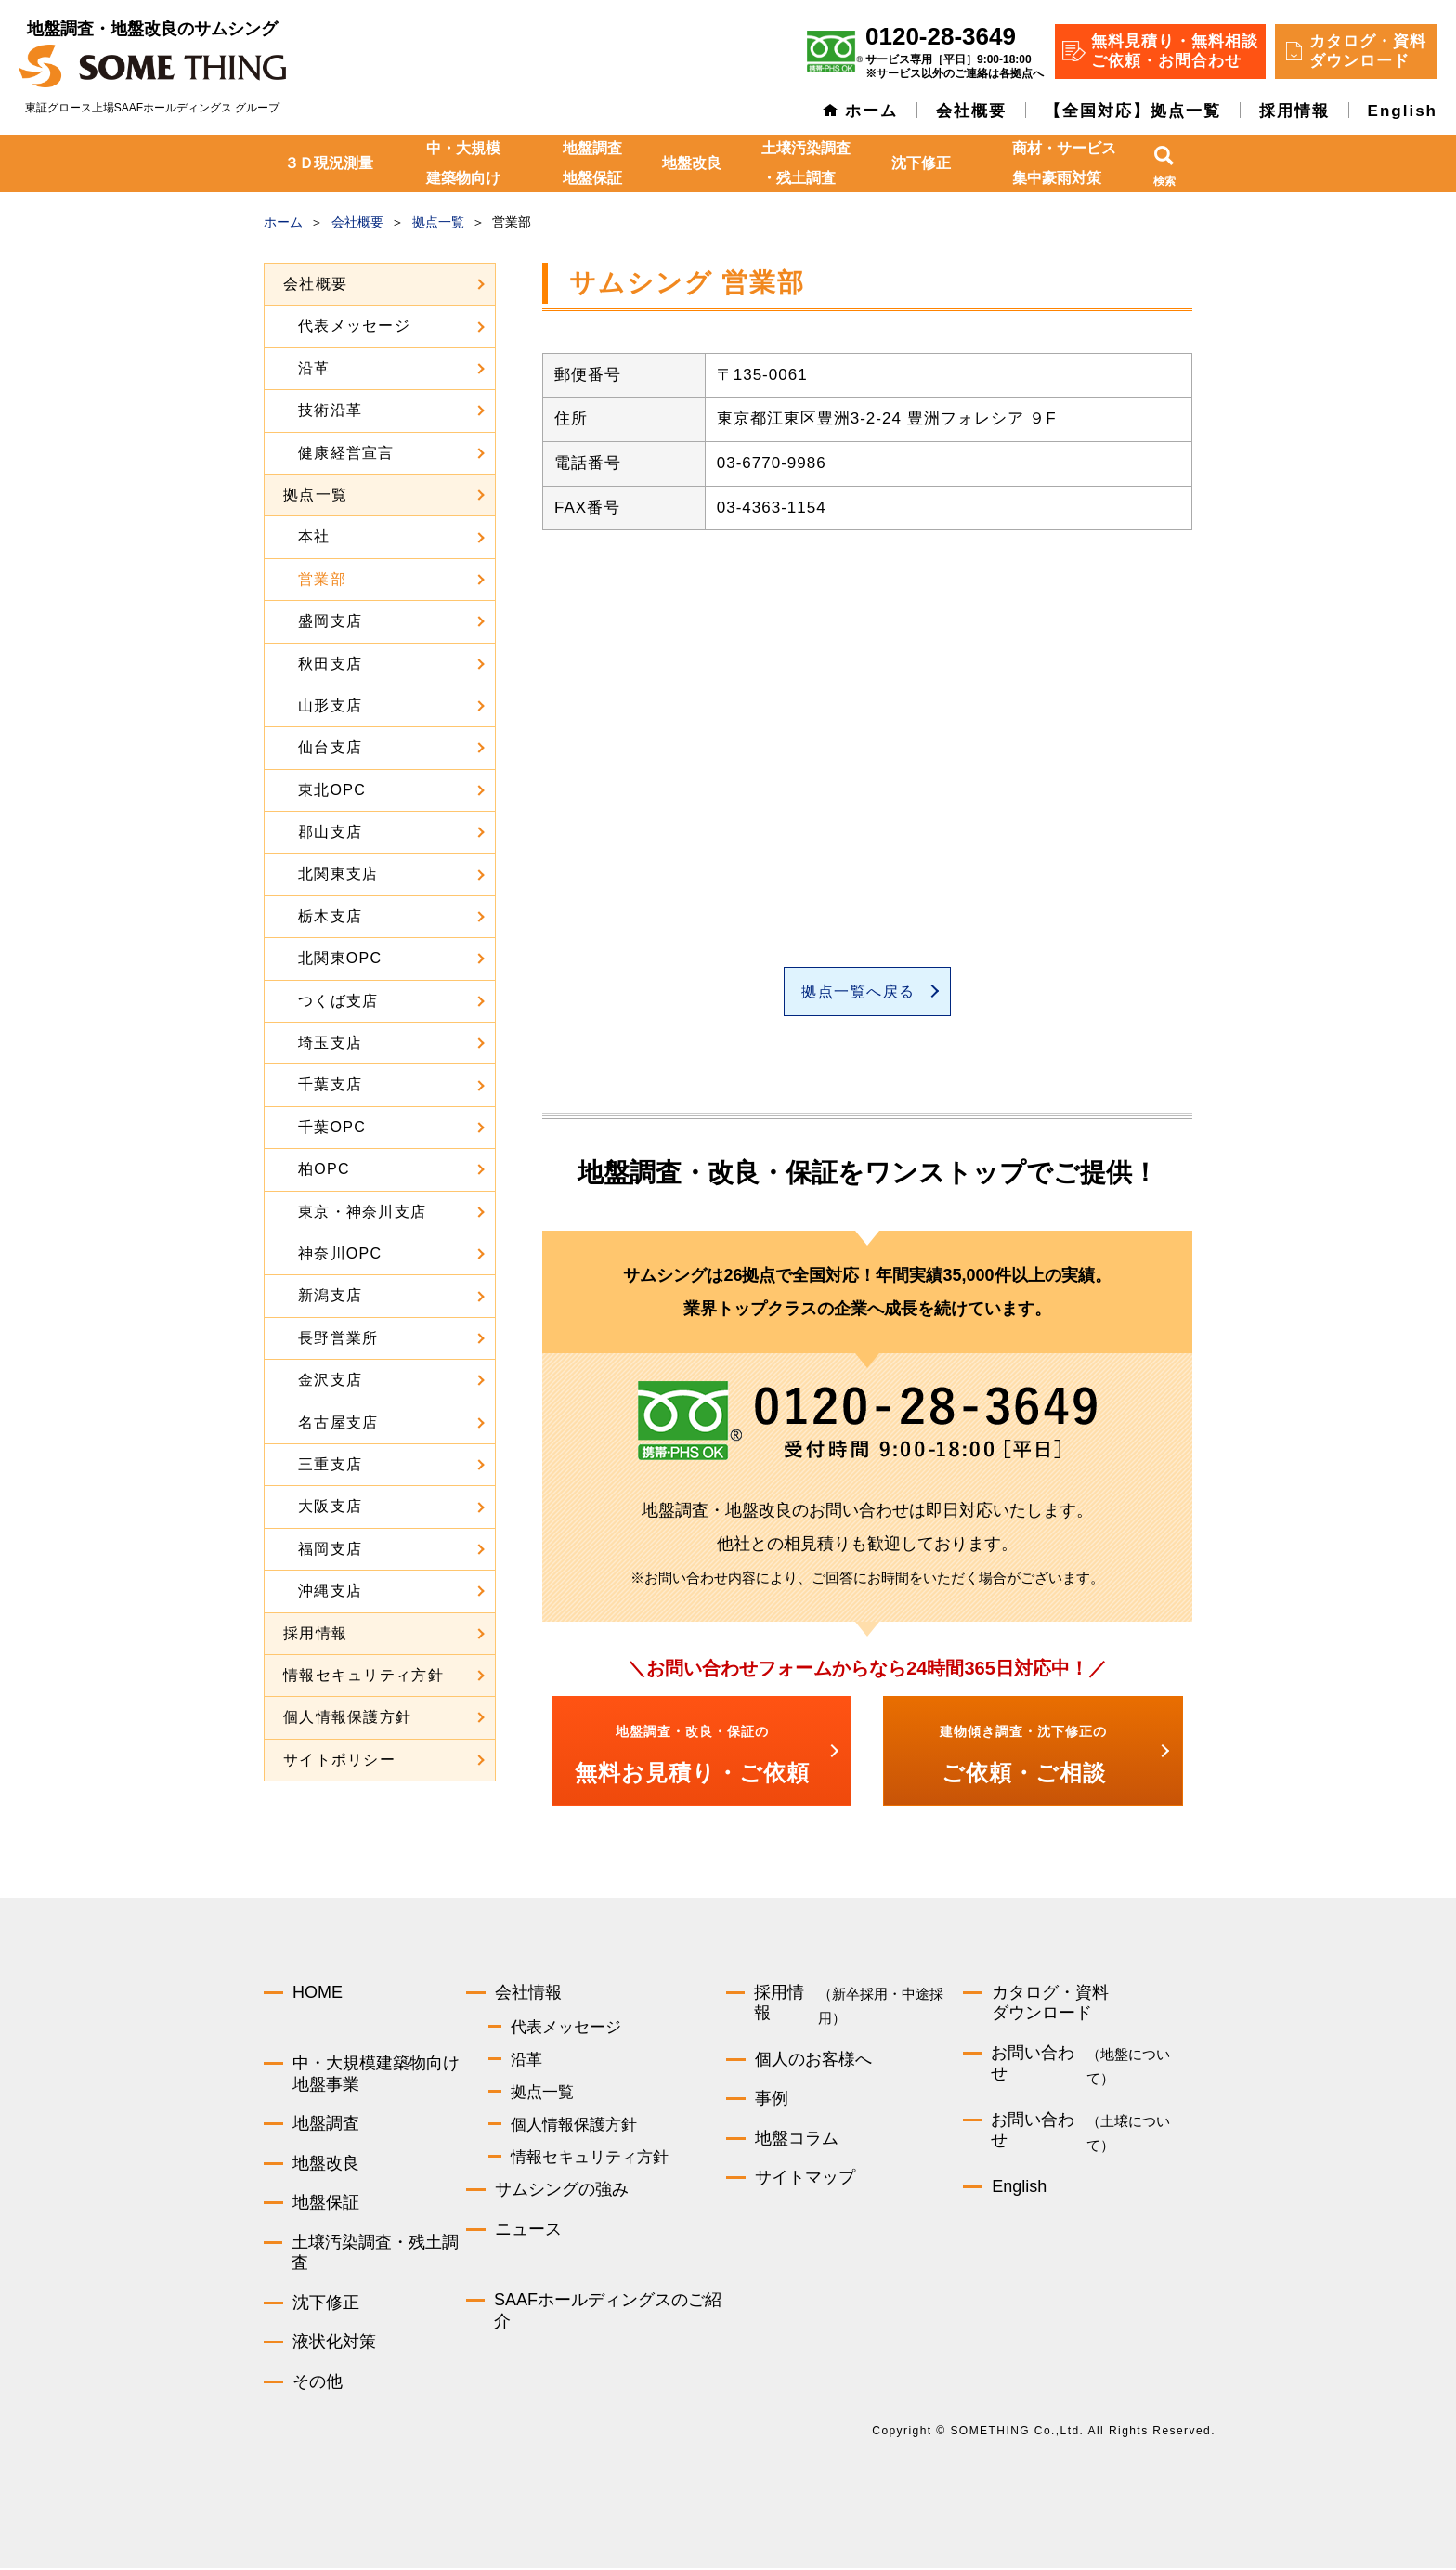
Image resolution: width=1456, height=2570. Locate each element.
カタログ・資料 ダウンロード (1367, 51)
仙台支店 (330, 747)
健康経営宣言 (346, 453)
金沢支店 (330, 1380)
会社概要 (971, 111)
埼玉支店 (330, 1042)
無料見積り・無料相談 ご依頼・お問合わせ (1174, 51)
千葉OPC (332, 1127)
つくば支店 (338, 1001)
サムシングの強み (562, 2191)
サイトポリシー (339, 1760)
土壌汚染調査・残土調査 (806, 163)
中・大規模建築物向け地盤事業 (376, 2075)
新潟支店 (330, 1295)
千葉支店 (330, 1084)
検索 (1164, 181)
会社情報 (528, 1993)
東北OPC (332, 790)
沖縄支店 (330, 1590)
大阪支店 (330, 1506)
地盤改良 (692, 163)
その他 (317, 2382)
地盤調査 (325, 2125)
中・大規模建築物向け (463, 163)
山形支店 (330, 705)
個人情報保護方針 (347, 1717)
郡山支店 (330, 832)
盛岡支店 (330, 621)
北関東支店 (338, 873)
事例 (771, 2100)
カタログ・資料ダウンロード (1050, 2004)
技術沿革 (330, 410)
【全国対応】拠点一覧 (1133, 111)
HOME (317, 1993)
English (1402, 111)
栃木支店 (330, 916)
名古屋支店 (338, 1422)
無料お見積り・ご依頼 (692, 1755)
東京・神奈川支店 (362, 1212)
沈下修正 (921, 163)
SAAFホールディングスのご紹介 (608, 2312)
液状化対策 (334, 2343)
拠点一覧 (315, 494)
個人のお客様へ (813, 2060)
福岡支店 (330, 1549)
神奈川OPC (340, 1253)
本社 (314, 536)
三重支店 (330, 1464)
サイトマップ (805, 2179)
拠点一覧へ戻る (858, 991)
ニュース (528, 2230)
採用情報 (1294, 111)
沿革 (314, 368)
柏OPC (324, 1169)
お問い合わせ (1091, 2067)
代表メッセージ (354, 325)
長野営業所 (338, 1338)
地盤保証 (325, 2204)
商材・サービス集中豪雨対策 (1064, 163)
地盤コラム (796, 2139)
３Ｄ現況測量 (328, 163)
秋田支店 (330, 664)
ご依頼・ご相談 (1023, 1755)
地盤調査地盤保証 (592, 163)
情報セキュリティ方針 (363, 1675)
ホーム (871, 111)
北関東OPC (340, 958)
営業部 (322, 579)
